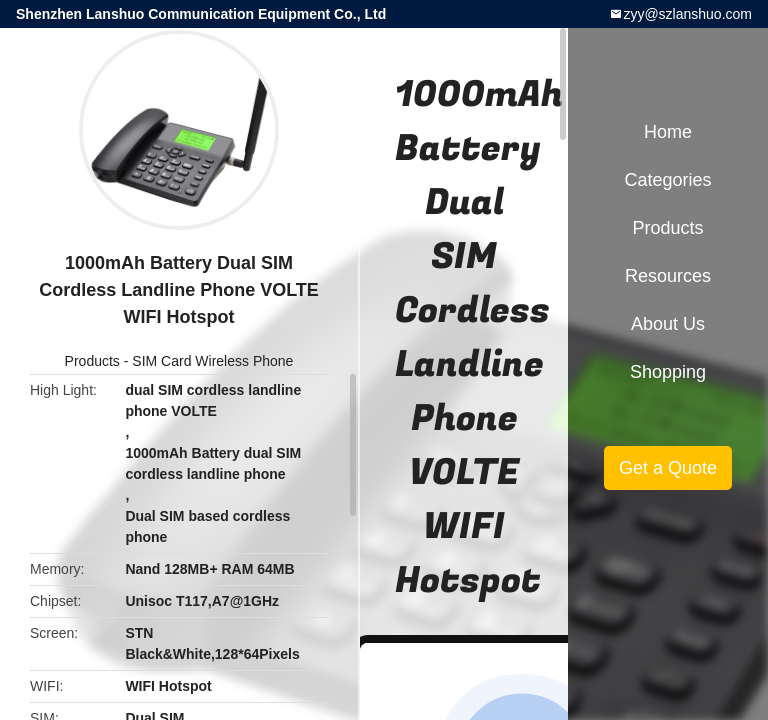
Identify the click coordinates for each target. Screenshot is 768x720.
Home (668, 132)
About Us (668, 324)
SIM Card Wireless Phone (212, 361)
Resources (668, 276)
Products (92, 361)
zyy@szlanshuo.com (687, 14)
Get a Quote (668, 468)
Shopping (668, 372)
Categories (667, 180)
